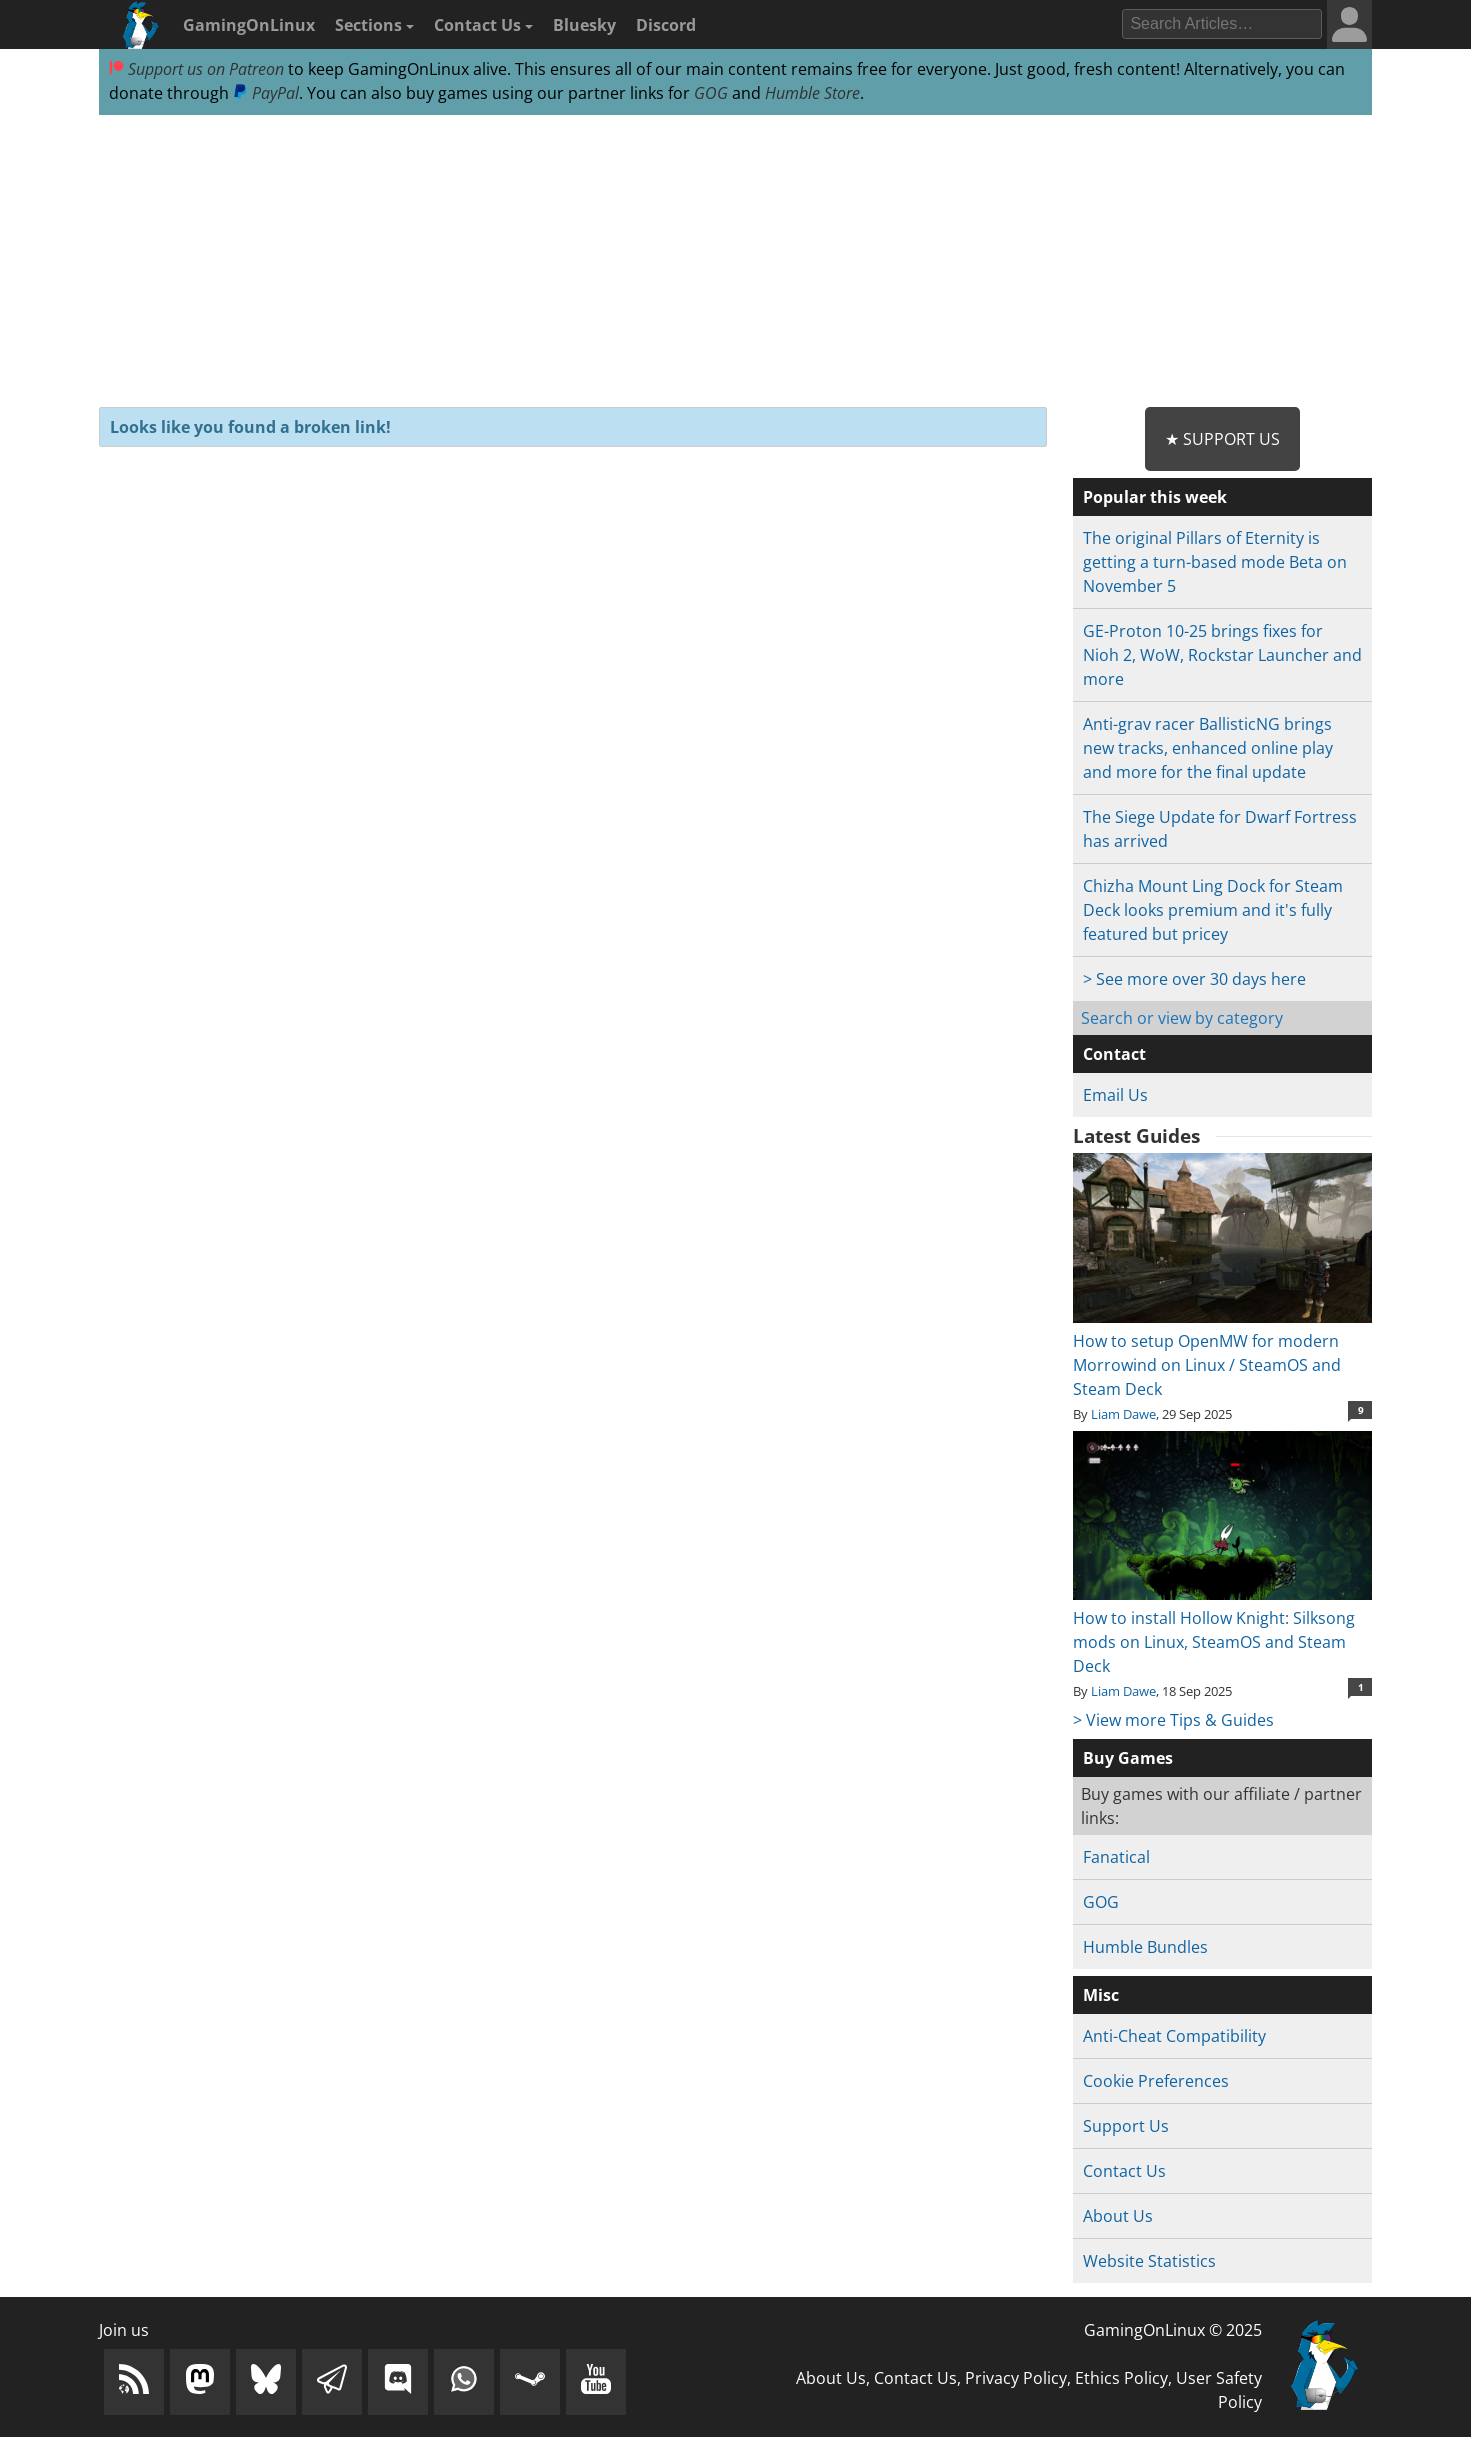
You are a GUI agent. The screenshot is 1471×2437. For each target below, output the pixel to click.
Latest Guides (1136, 1136)
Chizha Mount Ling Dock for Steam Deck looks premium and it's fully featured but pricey (1213, 910)
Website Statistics (1149, 2261)
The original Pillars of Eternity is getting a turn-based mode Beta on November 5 (1215, 562)
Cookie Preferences (1156, 2081)
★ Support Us (1222, 439)
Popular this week (1155, 497)
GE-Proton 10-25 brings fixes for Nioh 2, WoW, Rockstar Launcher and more (1222, 655)
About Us (1118, 2216)
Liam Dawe (1123, 1414)
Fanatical (1116, 1857)
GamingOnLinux (249, 25)
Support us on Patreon (196, 69)
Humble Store (812, 93)
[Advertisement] (735, 262)
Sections (374, 25)
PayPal (266, 93)
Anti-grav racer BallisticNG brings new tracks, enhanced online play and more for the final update (1208, 748)
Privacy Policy (1016, 2378)
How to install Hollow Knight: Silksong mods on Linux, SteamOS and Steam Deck (1222, 1630)
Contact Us (483, 25)
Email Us (1115, 1095)
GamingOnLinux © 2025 (1173, 2330)
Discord (666, 25)
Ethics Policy (1121, 2378)
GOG (711, 93)
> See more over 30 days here (1194, 979)
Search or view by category (1182, 1018)
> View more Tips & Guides (1173, 1720)
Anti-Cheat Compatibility (1174, 2036)
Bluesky (584, 25)
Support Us (1126, 2126)
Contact (1114, 1054)
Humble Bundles (1145, 1947)
